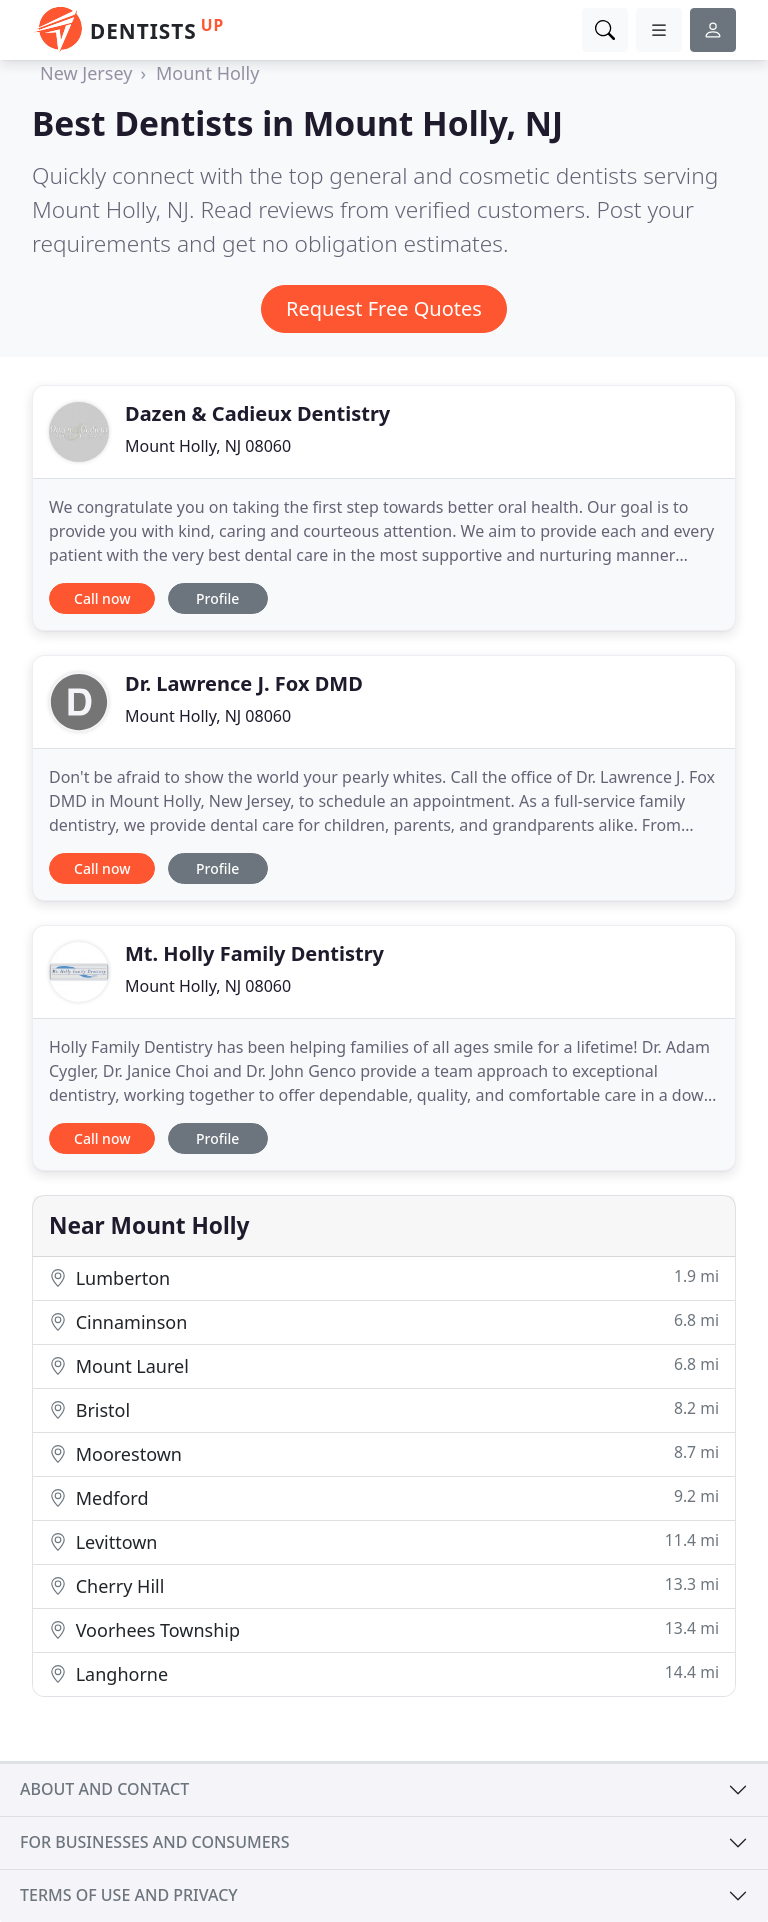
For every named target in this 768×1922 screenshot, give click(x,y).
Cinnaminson (384, 1321)
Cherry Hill (384, 1585)
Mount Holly (207, 73)
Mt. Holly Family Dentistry (254, 953)
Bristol (384, 1409)
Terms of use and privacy (129, 1895)
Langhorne (384, 1673)
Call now (102, 598)
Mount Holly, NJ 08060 (208, 446)
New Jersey (86, 73)
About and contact (104, 1789)
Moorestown (384, 1453)
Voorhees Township (384, 1629)
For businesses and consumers (154, 1842)
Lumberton (384, 1277)
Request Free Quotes (384, 308)
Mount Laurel (384, 1365)
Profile (217, 598)
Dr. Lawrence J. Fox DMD (244, 683)
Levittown (384, 1541)
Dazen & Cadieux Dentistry (257, 413)
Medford (384, 1497)
